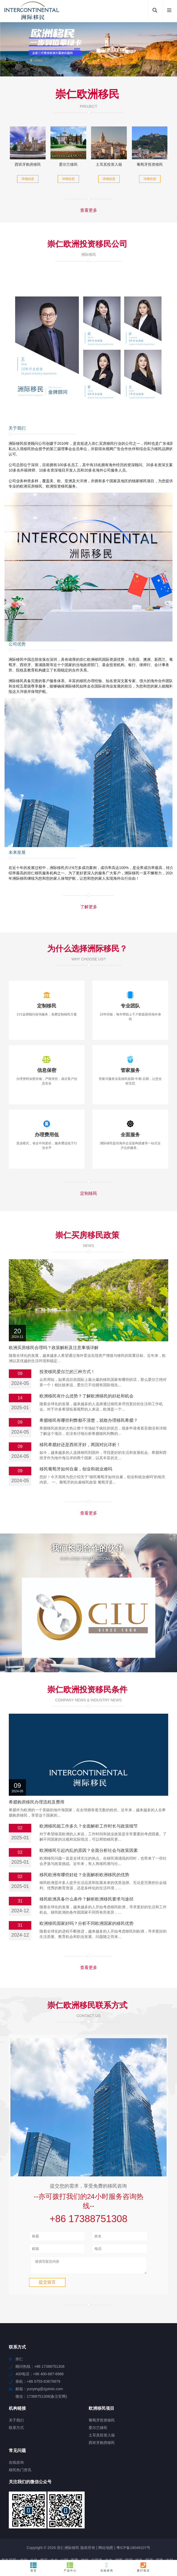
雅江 (41, 2526)
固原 (129, 2511)
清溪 (46, 2516)
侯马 (167, 2535)
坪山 (34, 2531)
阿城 (24, 2531)
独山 (36, 2516)
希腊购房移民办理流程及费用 (36, 1751)
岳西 (88, 2521)
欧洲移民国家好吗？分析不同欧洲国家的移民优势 (86, 1872)
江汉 (55, 2531)
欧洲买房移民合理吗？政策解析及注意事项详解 (54, 1347)
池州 (84, 2511)
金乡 (54, 2511)
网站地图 (105, 2499)
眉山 (105, 2531)
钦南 (14, 2531)
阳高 (7, 2535)
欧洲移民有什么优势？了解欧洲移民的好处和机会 (86, 1396)
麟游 (57, 2516)
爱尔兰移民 (68, 164)
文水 (108, 2511)
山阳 (64, 2511)
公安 (87, 2540)
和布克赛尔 (51, 2521)
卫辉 (116, 2526)
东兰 (102, 2535)
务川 (138, 2516)
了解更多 (88, 907)
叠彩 (38, 2535)
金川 (150, 2531)
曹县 (58, 2535)
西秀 (74, 2511)
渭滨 (75, 2531)
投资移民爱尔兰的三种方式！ (67, 1371)
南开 (148, 2516)
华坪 (168, 2516)
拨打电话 (143, 2567)
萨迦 (77, 2516)
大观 (7, 2526)
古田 (128, 2521)
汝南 (87, 2516)
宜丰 (159, 2521)
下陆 (45, 2531)
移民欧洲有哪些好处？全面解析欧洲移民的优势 (84, 1824)
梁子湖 (145, 2535)
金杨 (17, 2535)
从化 (34, 2511)
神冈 (92, 2535)
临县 (48, 2535)
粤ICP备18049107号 (133, 2499)
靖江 (26, 2516)
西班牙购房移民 (28, 164)
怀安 (128, 2516)
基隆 (159, 2511)
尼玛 (108, 2521)
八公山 (19, 2526)
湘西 (119, 2511)
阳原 (149, 2511)
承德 (76, 2526)
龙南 (133, 2535)
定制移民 (88, 1193)
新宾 (170, 2531)
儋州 (65, 2531)
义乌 (77, 2521)
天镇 (140, 2531)
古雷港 (96, 2511)
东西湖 (63, 2526)
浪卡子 (80, 2535)
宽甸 (36, 2521)
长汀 (97, 2540)
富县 (15, 2521)
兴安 (157, 2535)
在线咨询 (107, 2567)
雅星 (6, 2516)
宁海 (98, 2521)
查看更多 (88, 210)
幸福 (16, 2516)
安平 (97, 2516)
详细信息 (27, 179)
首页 (34, 2567)
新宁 (158, 2516)
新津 (77, 2540)
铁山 (107, 2516)
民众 (85, 2531)
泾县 (157, 2526)
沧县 (86, 2526)
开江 (112, 2535)
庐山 (147, 2526)
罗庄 (4, 2531)
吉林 (169, 2511)
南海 (68, 2535)
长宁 (136, 2526)
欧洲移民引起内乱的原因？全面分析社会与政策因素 (89, 1799)
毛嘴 (67, 2521)
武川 (123, 2535)
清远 (106, 2526)
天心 (126, 2526)
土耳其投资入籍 (109, 164)
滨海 (95, 2531)
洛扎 (139, 2511)
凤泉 (116, 2531)
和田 (148, 2521)
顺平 (44, 2511)
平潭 (138, 2521)
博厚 (5, 2521)
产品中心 (70, 2567)
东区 (28, 2535)
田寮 (96, 2526)
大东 (160, 2531)
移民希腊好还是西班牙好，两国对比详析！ (80, 1444)
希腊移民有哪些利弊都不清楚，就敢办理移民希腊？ (89, 1420)
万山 (118, 2521)
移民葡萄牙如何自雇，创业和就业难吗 (76, 1469)
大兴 (26, 2521)
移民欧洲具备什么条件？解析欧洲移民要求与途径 (86, 1848)
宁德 (167, 2526)
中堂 (31, 2526)
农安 (23, 2511)
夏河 (52, 2526)
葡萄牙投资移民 (150, 164)
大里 (67, 2516)
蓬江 (169, 2521)
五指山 (127, 2531)
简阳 (117, 2516)
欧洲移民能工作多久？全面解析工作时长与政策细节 (89, 1775)
